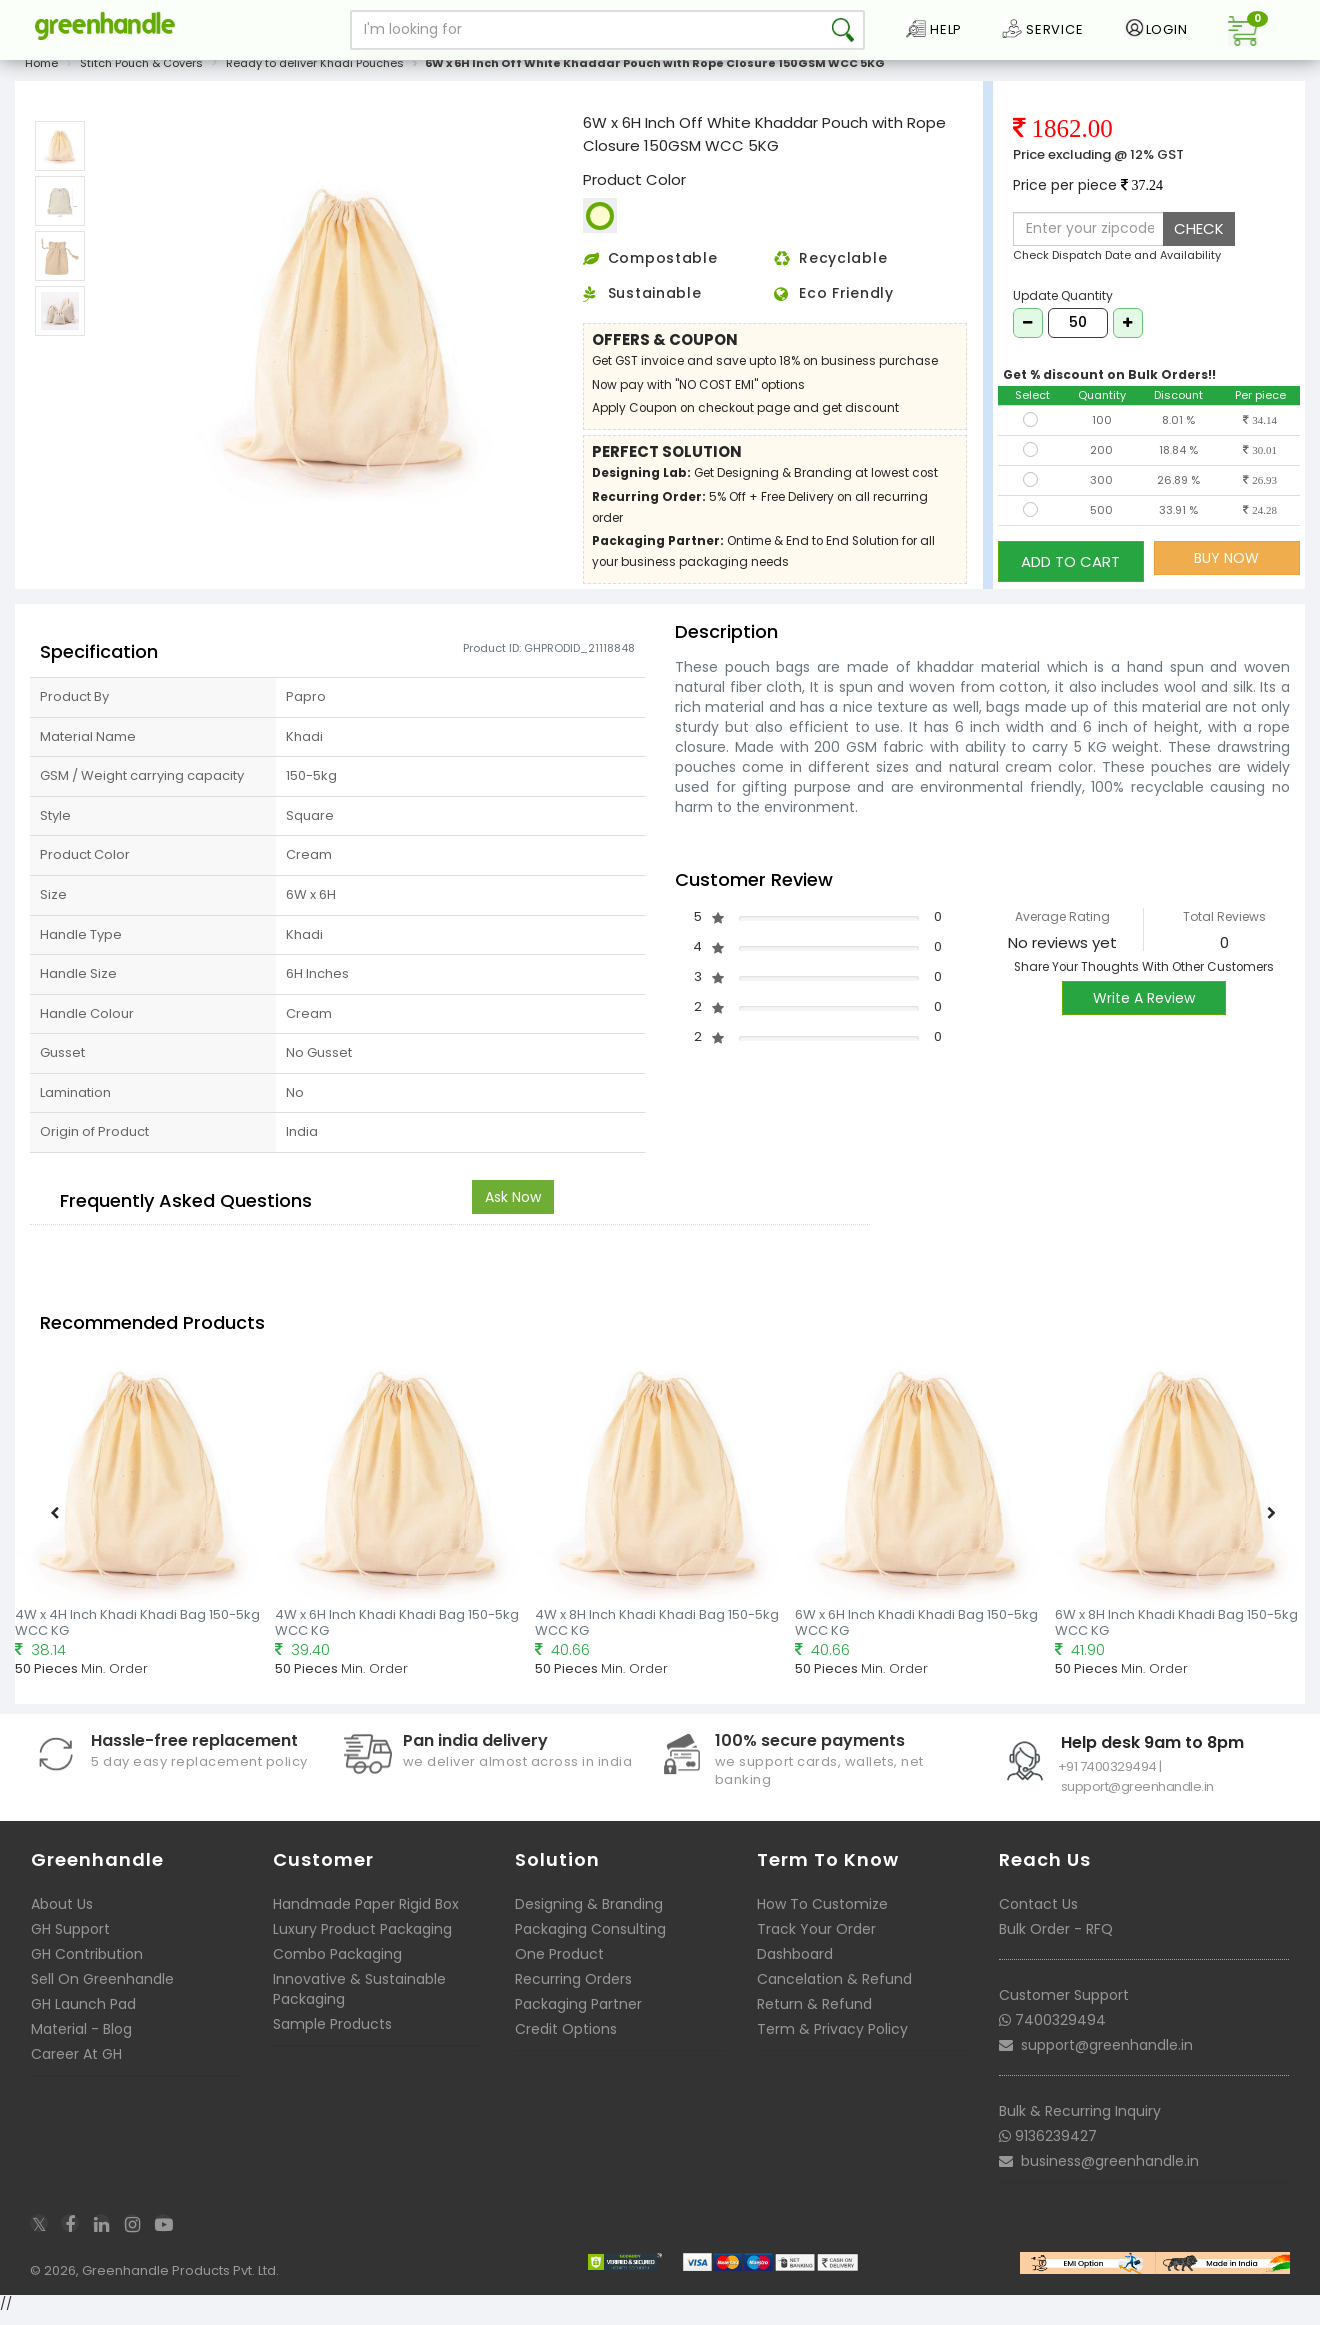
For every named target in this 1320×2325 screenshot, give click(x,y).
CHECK (1199, 239)
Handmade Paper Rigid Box (366, 1915)
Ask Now (513, 1208)
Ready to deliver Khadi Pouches (315, 74)
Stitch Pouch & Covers (141, 74)
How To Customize (822, 1915)
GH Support (70, 1940)
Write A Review (1144, 1009)
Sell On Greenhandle (102, 1990)
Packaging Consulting (590, 1940)
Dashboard (795, 1965)
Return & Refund (814, 2015)
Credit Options (566, 2040)
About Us (62, 1915)
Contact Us (1038, 1915)
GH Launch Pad (83, 2015)
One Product (559, 1965)
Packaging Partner (578, 2015)
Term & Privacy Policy (832, 2040)
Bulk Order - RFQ (1056, 1940)
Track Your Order (816, 1940)
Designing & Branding (589, 1915)
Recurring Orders (573, 1990)
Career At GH (76, 2065)
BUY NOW (1226, 569)
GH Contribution (87, 1965)
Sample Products (332, 2035)
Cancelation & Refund (834, 1990)
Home (41, 74)
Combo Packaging (337, 1965)
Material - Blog (81, 2040)
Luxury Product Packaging (362, 1940)
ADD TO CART (1070, 568)
